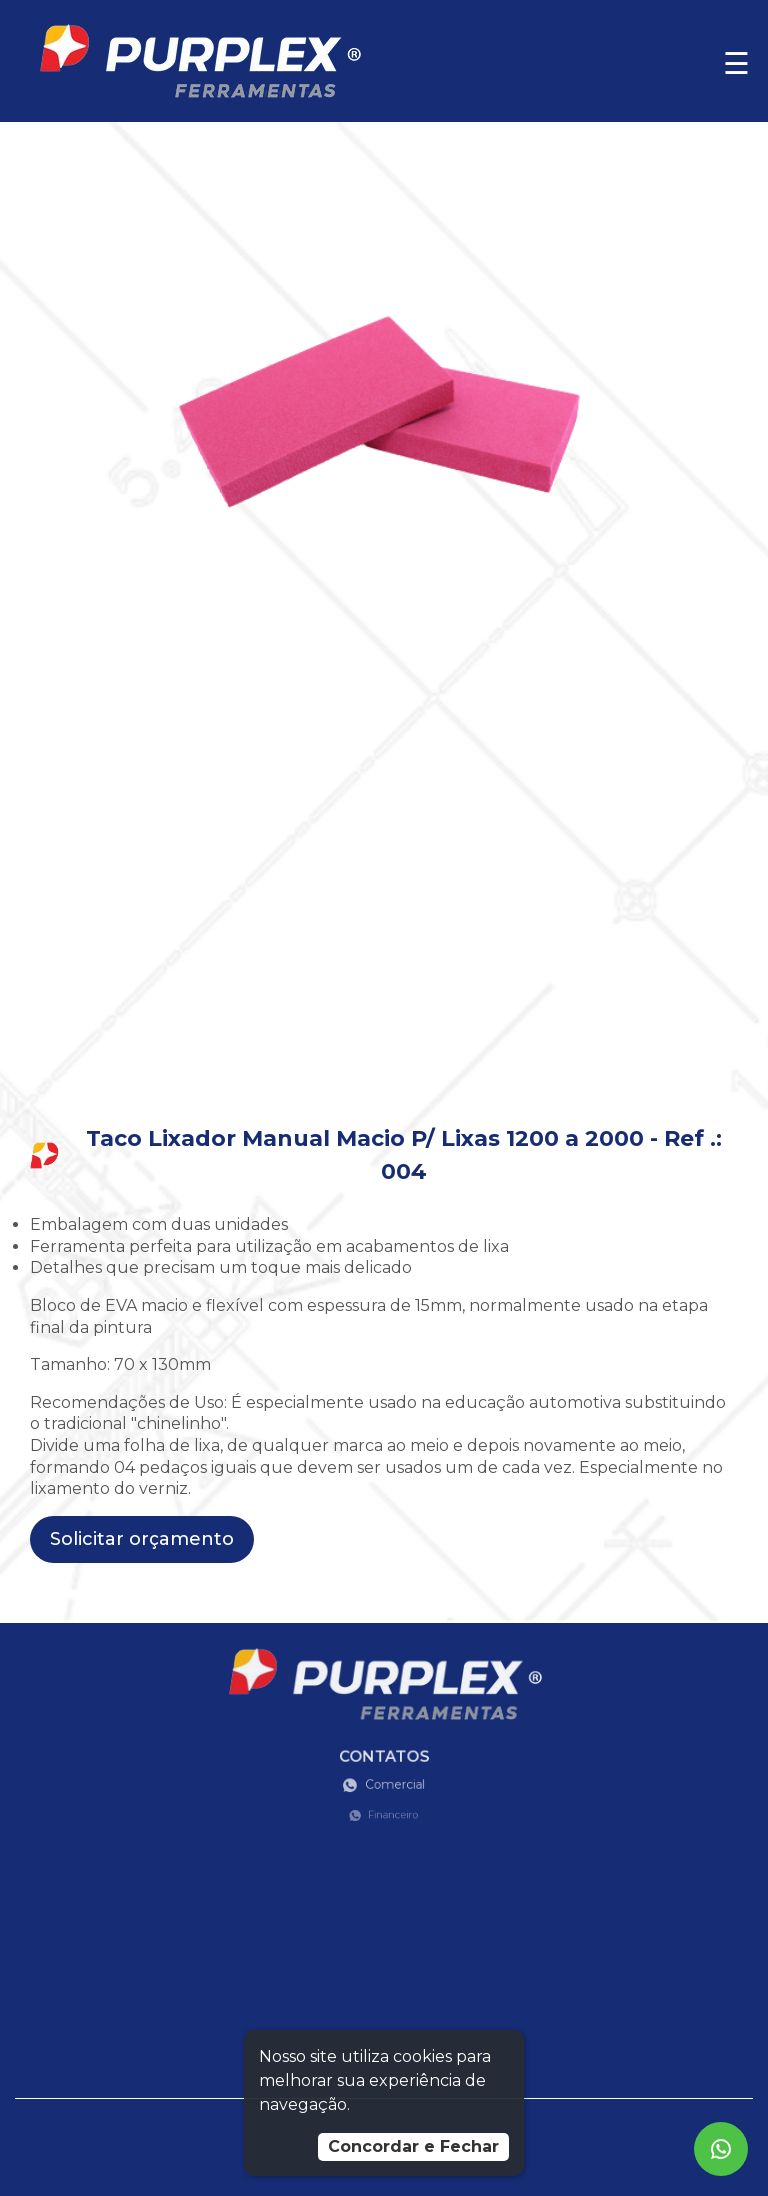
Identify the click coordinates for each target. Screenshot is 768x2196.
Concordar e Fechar (413, 2146)
